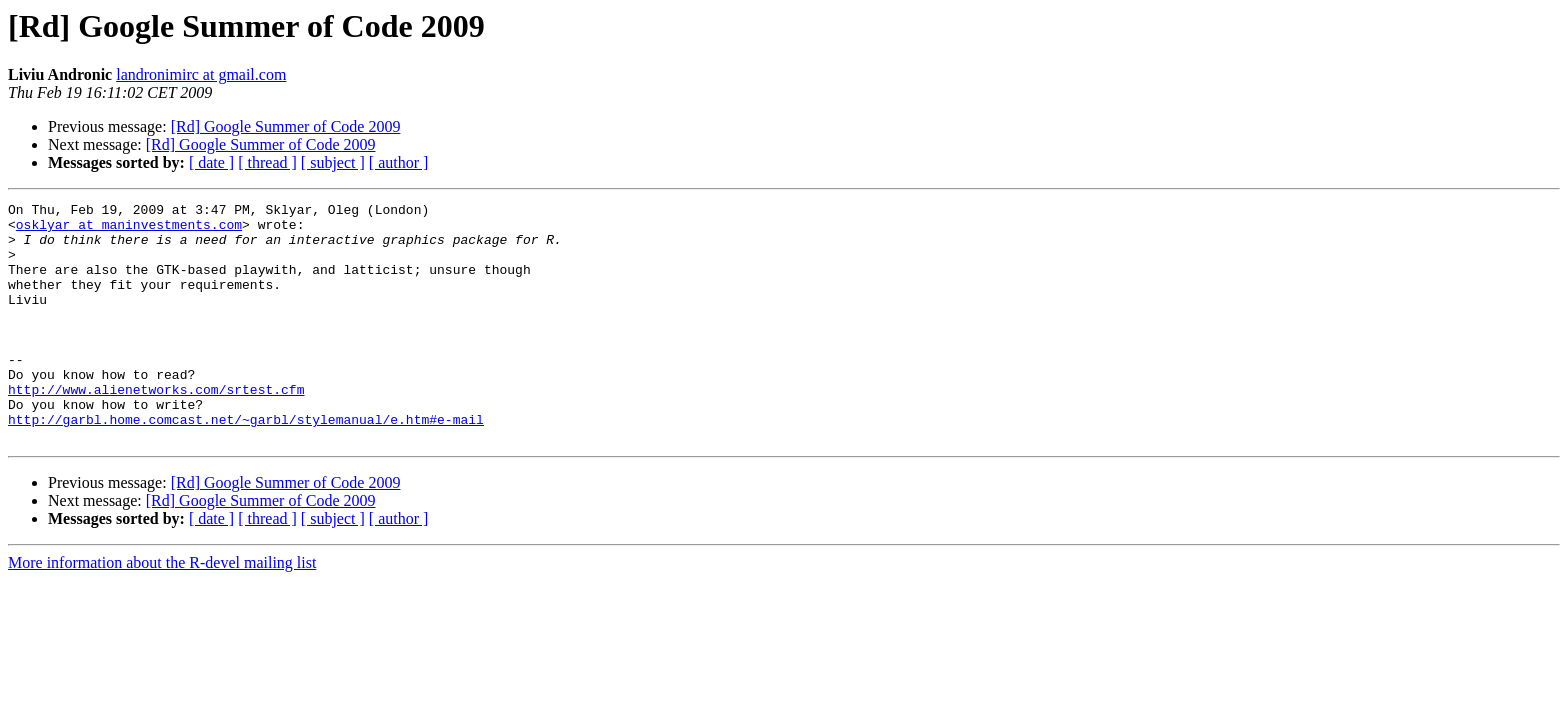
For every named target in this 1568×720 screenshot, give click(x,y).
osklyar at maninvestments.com (129, 230)
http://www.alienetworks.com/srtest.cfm (156, 428)
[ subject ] (333, 162)
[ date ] (211, 162)
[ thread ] (267, 162)
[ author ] (399, 162)
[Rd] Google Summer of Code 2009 (286, 126)
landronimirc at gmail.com (201, 74)
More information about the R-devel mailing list (162, 610)
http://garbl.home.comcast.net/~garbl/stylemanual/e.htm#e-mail (246, 464)
